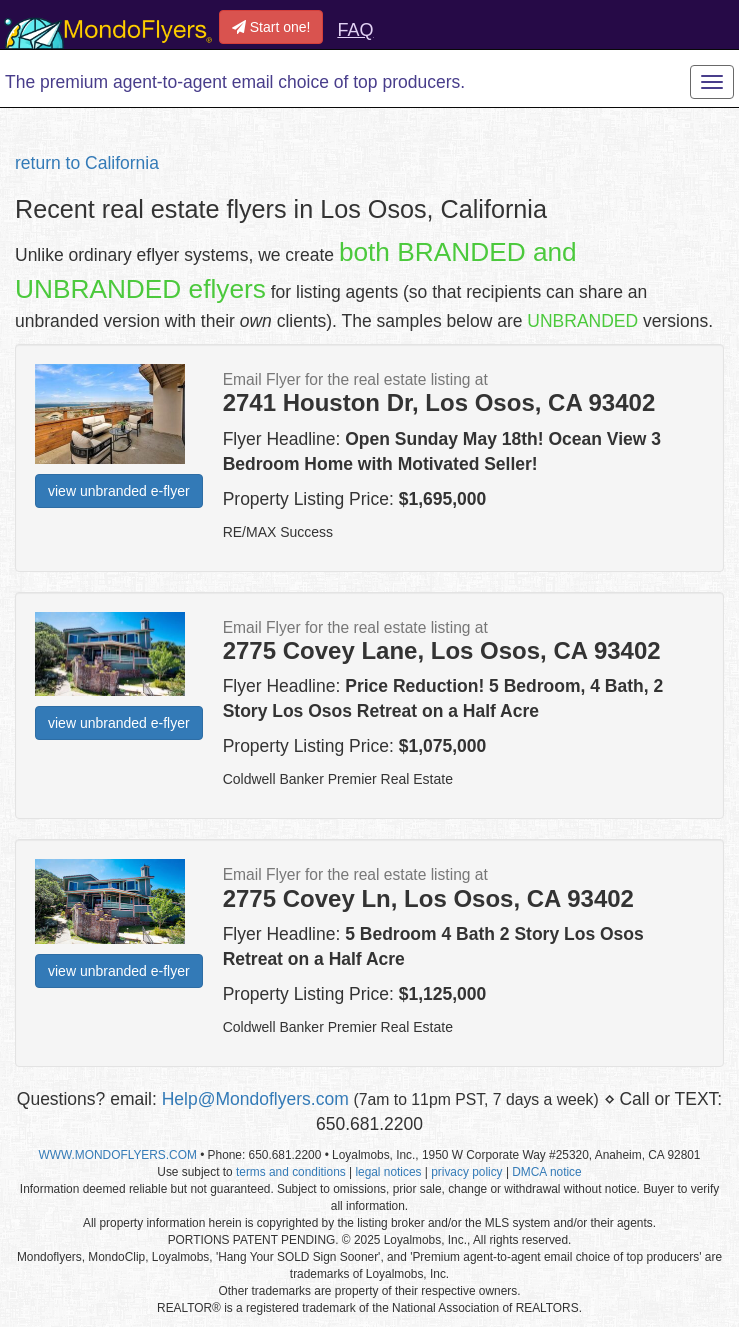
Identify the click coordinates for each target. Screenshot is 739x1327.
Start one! (271, 27)
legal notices (388, 1172)
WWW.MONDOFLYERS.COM (118, 1155)
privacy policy (466, 1172)
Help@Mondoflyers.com (255, 1099)
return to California (87, 163)
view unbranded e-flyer (119, 491)
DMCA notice (546, 1172)
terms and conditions (291, 1172)
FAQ (355, 30)
